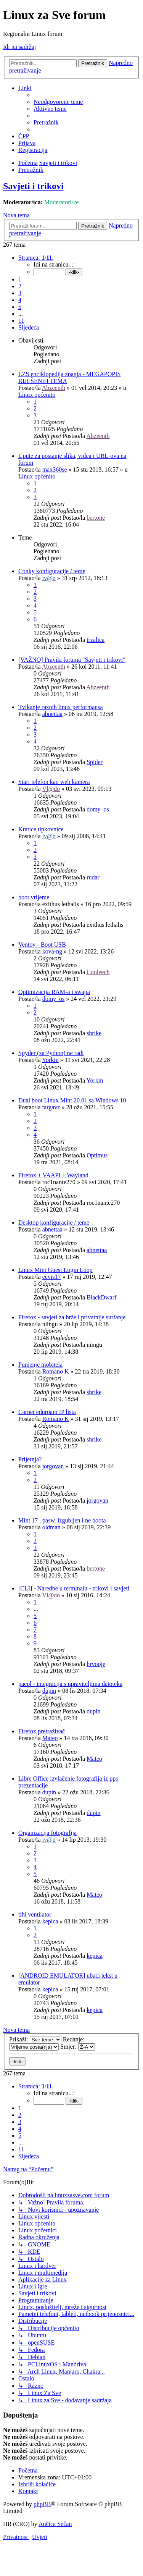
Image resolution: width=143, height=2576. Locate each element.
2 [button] (19, 286)
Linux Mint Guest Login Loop (55, 1270)
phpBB (42, 2504)
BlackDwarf (101, 1297)
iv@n (49, 578)
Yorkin (50, 1060)
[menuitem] (58, 102)
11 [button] (21, 320)
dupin (49, 1690)
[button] (35, 257)
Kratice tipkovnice (41, 829)
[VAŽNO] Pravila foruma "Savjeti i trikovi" (71, 659)
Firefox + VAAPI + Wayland (53, 1175)
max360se (54, 469)
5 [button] (19, 307)
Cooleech (98, 972)
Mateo (50, 1738)
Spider (95, 762)
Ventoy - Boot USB (42, 944)
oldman (51, 1527)
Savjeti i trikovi (33, 186)
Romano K (55, 1371)
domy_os (98, 809)
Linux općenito (36, 394)
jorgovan (53, 1466)
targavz (51, 1107)
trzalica (95, 640)
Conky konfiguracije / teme (51, 571)
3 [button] (19, 293)
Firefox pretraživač (41, 1731)
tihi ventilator (34, 1914)
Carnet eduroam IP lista (47, 1412)
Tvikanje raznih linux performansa (60, 707)
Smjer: (77, 2046)
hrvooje (96, 1664)
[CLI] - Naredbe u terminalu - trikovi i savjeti (73, 1588)
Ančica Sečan (55, 2524)
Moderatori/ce (61, 202)
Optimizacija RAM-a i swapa (54, 992)
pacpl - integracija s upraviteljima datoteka (70, 1684)
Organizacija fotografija (47, 1832)
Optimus (97, 1155)
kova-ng (52, 951)
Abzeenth (53, 388)
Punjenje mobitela (40, 1364)
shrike (94, 1033)
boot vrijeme (33, 897)
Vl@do (51, 788)
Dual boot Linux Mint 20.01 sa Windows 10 (72, 1100)
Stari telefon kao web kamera (54, 782)
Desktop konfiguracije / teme (53, 1222)
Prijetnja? (30, 1459)
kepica (50, 1921)
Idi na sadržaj (19, 47)
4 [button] (19, 300)
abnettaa (52, 714)
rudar (93, 877)
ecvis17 (51, 1276)
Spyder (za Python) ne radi (51, 1053)
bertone (96, 517)
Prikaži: (35, 2039)
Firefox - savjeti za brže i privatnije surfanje (71, 1317)
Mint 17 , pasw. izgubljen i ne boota (62, 1520)
